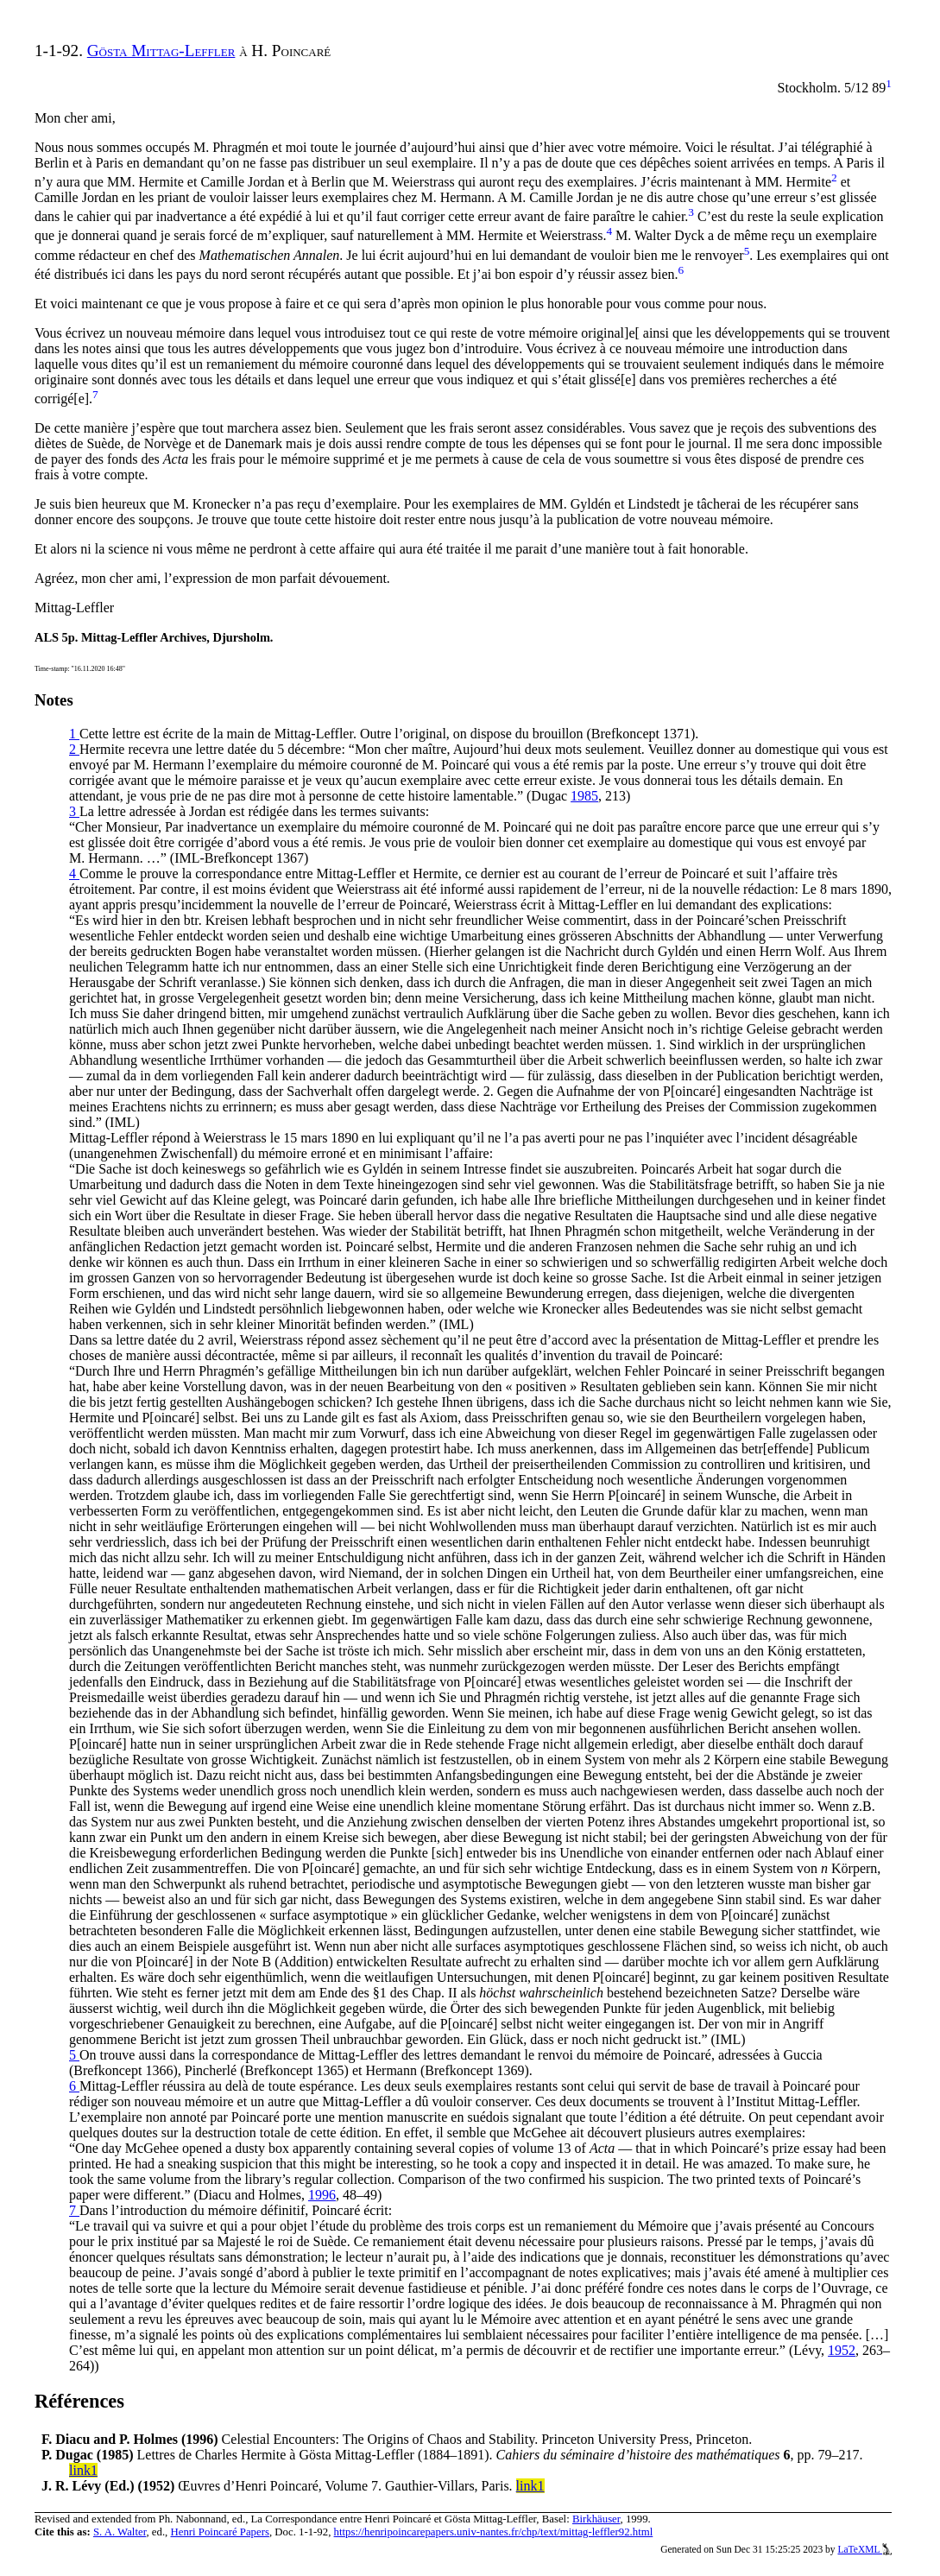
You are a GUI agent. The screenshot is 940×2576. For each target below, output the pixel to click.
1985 (584, 795)
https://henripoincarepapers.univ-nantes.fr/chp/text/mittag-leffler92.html (493, 2532)
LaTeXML (864, 2549)
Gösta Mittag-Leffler (161, 50)
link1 (83, 2470)
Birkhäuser (596, 2519)
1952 (841, 2350)
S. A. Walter (120, 2532)
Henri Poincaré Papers (219, 2532)
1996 (322, 2194)
